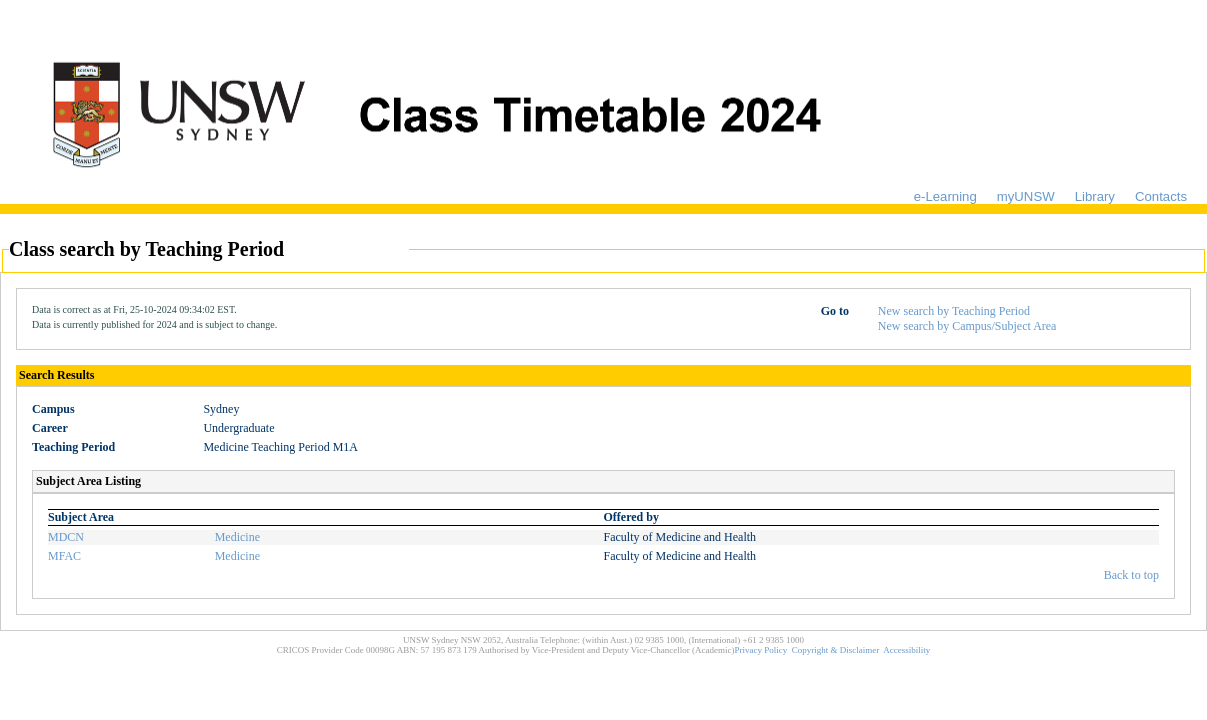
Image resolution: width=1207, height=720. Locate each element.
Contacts (1161, 196)
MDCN (66, 537)
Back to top (1131, 575)
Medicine (237, 537)
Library (1095, 196)
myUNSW (1026, 196)
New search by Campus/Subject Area (967, 326)
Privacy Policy (761, 650)
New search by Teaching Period (954, 311)
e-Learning (945, 196)
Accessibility (906, 650)
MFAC (64, 556)
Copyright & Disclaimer (836, 650)
